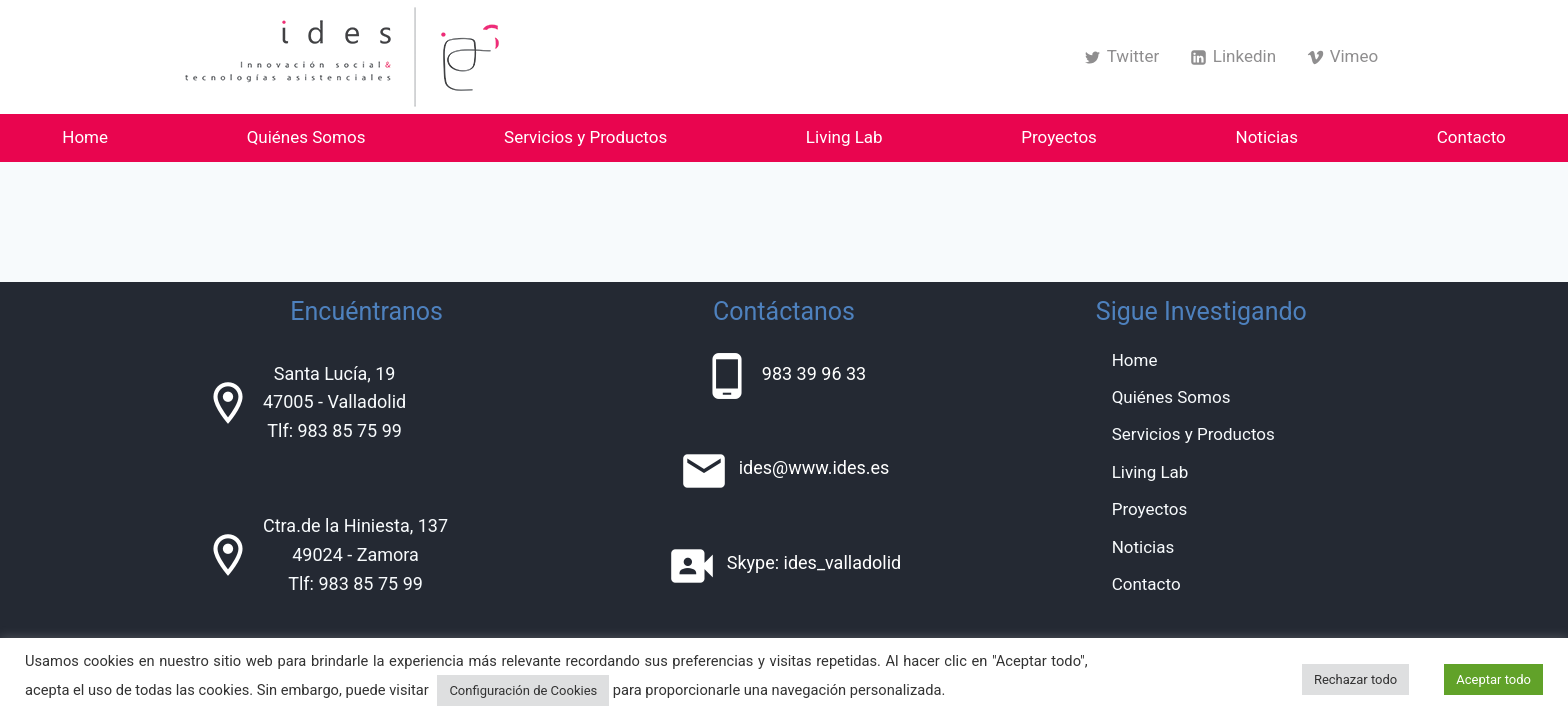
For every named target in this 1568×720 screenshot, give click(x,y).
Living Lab (844, 137)
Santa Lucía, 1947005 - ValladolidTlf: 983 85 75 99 (334, 402)
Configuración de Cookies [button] (523, 690)
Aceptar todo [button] (1493, 679)
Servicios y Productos (585, 137)
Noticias (1267, 137)
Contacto (1471, 137)
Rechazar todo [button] (1355, 679)
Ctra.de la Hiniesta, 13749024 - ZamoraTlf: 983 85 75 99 (355, 554)
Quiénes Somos (306, 137)
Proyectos (1059, 137)
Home (85, 137)
